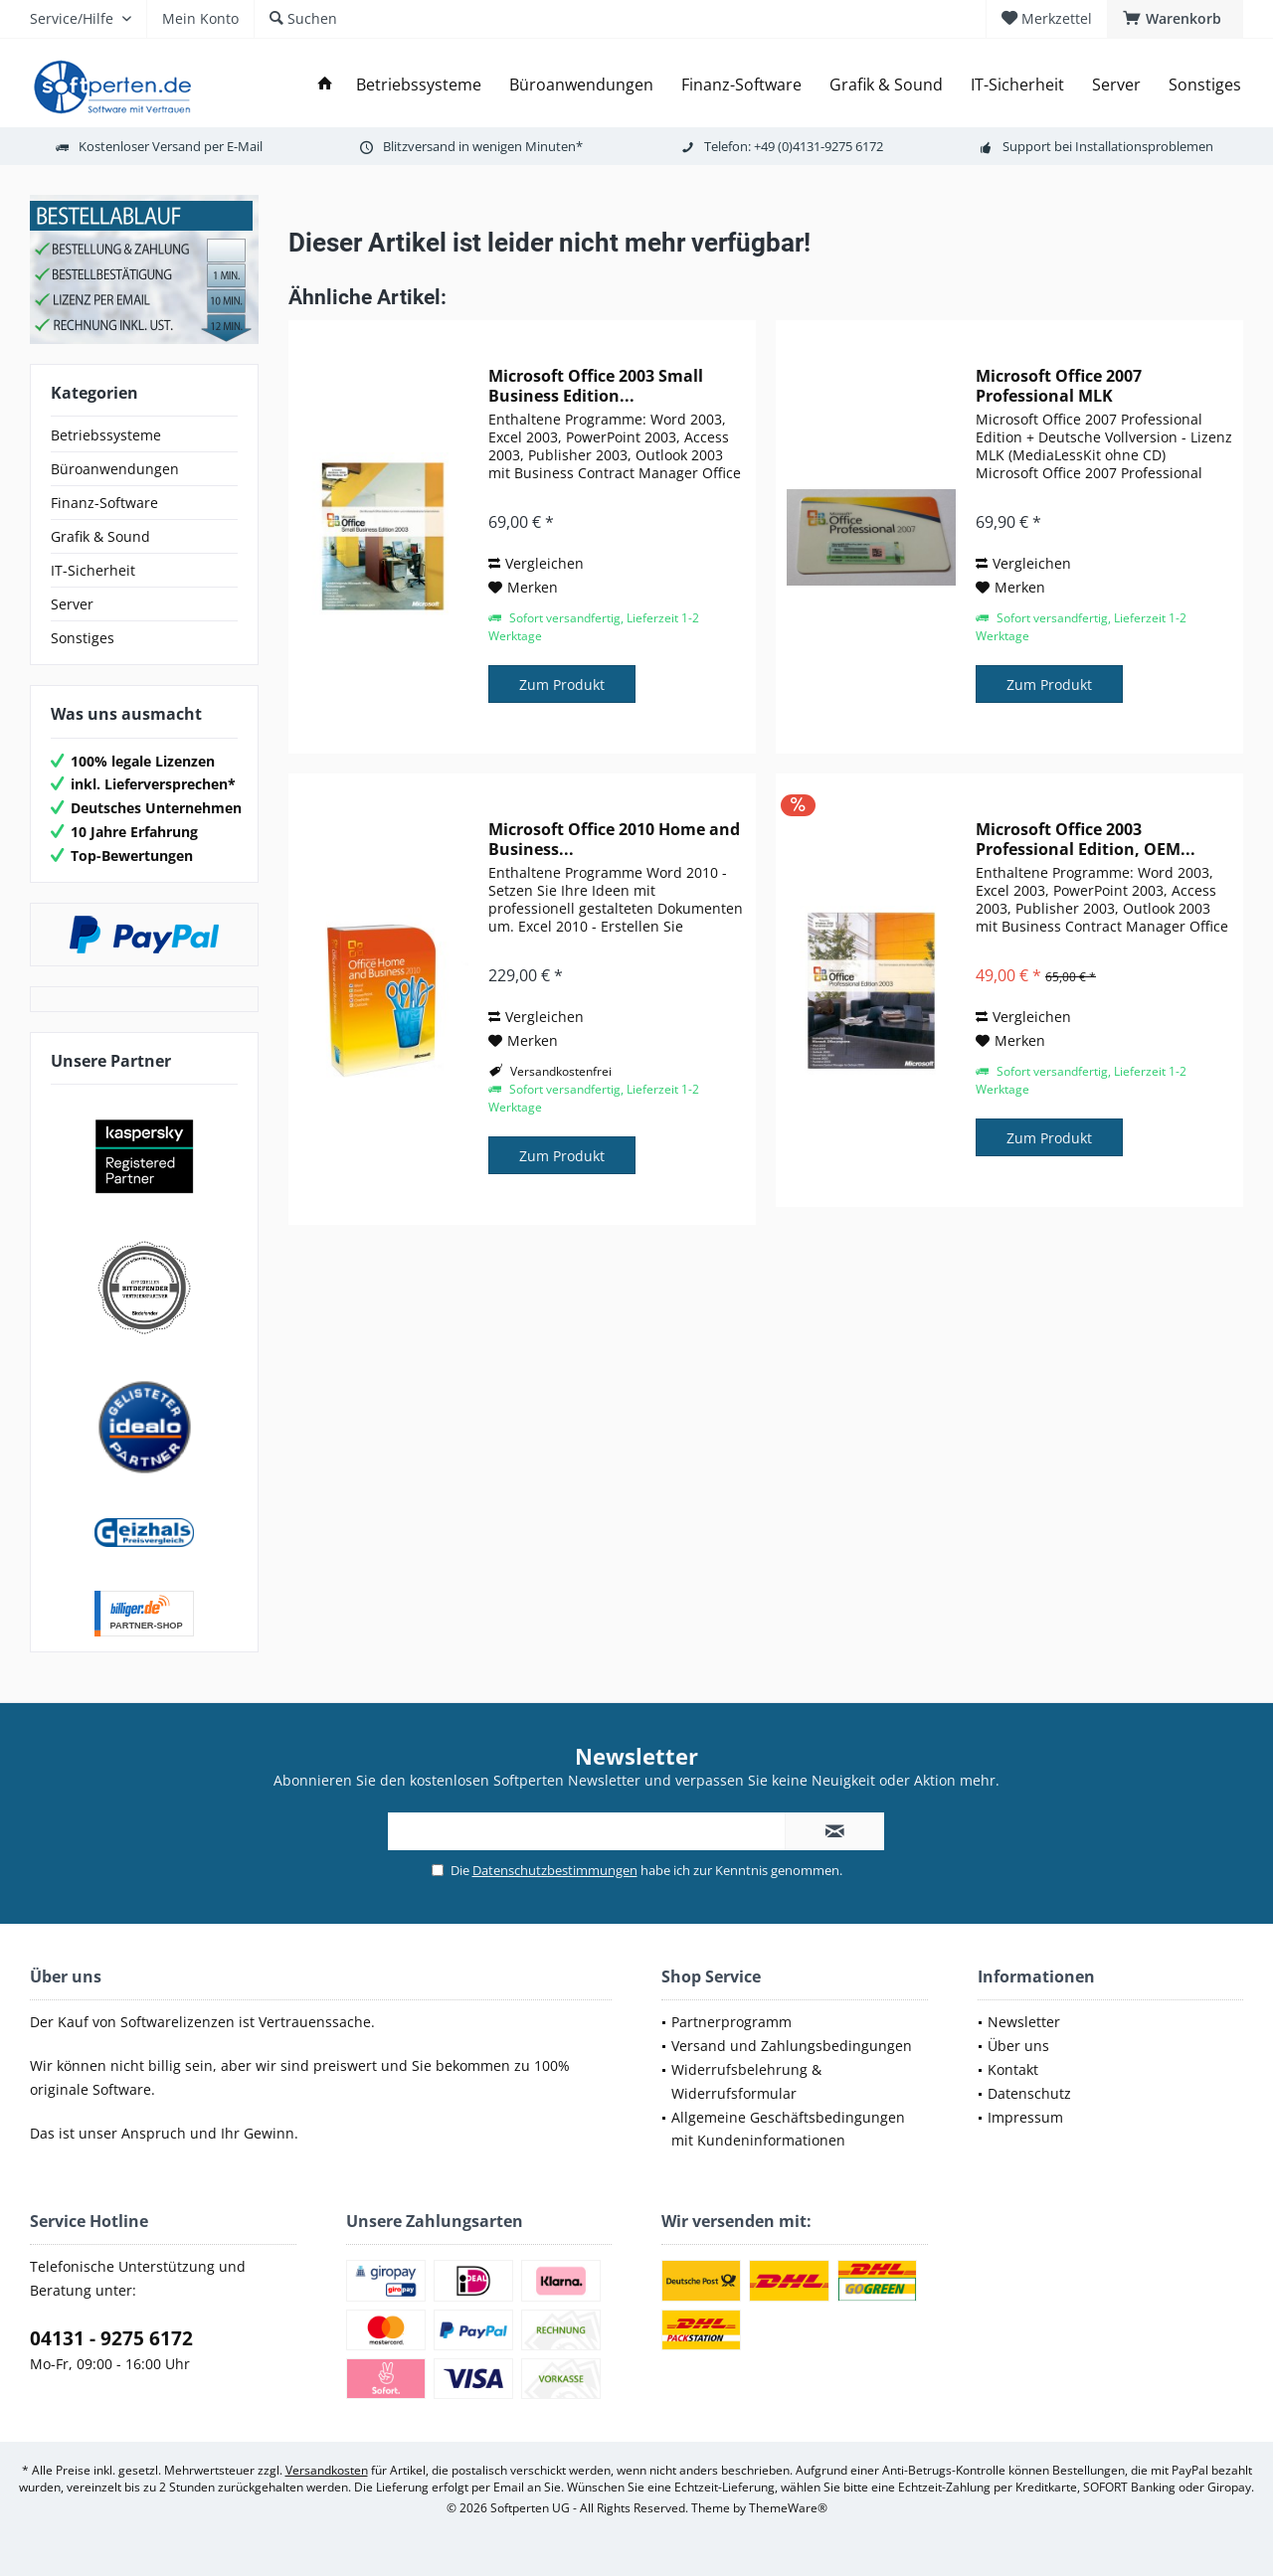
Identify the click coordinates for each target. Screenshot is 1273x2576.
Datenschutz (1029, 2093)
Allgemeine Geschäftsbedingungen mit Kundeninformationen (788, 2129)
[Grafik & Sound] (886, 85)
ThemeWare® (788, 2507)
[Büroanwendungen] (581, 85)
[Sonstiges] (1205, 85)
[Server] (1116, 85)
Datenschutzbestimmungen (554, 1870)
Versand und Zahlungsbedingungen (791, 2045)
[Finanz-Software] (741, 85)
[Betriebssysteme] (418, 85)
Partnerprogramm (731, 2021)
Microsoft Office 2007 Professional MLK (1059, 386)
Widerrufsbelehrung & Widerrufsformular (746, 2081)
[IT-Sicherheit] (1017, 85)
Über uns (1018, 2045)
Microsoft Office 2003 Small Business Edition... (595, 386)
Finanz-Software (104, 502)
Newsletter (1024, 2021)
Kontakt (1013, 2069)
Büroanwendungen (115, 468)
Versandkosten (326, 2470)
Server (72, 604)
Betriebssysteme (106, 435)
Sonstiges (82, 637)
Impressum (1025, 2117)
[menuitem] (1175, 19)
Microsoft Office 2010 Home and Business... (614, 839)
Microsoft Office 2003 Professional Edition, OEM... (1085, 839)
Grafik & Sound (100, 536)
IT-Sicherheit (93, 570)
